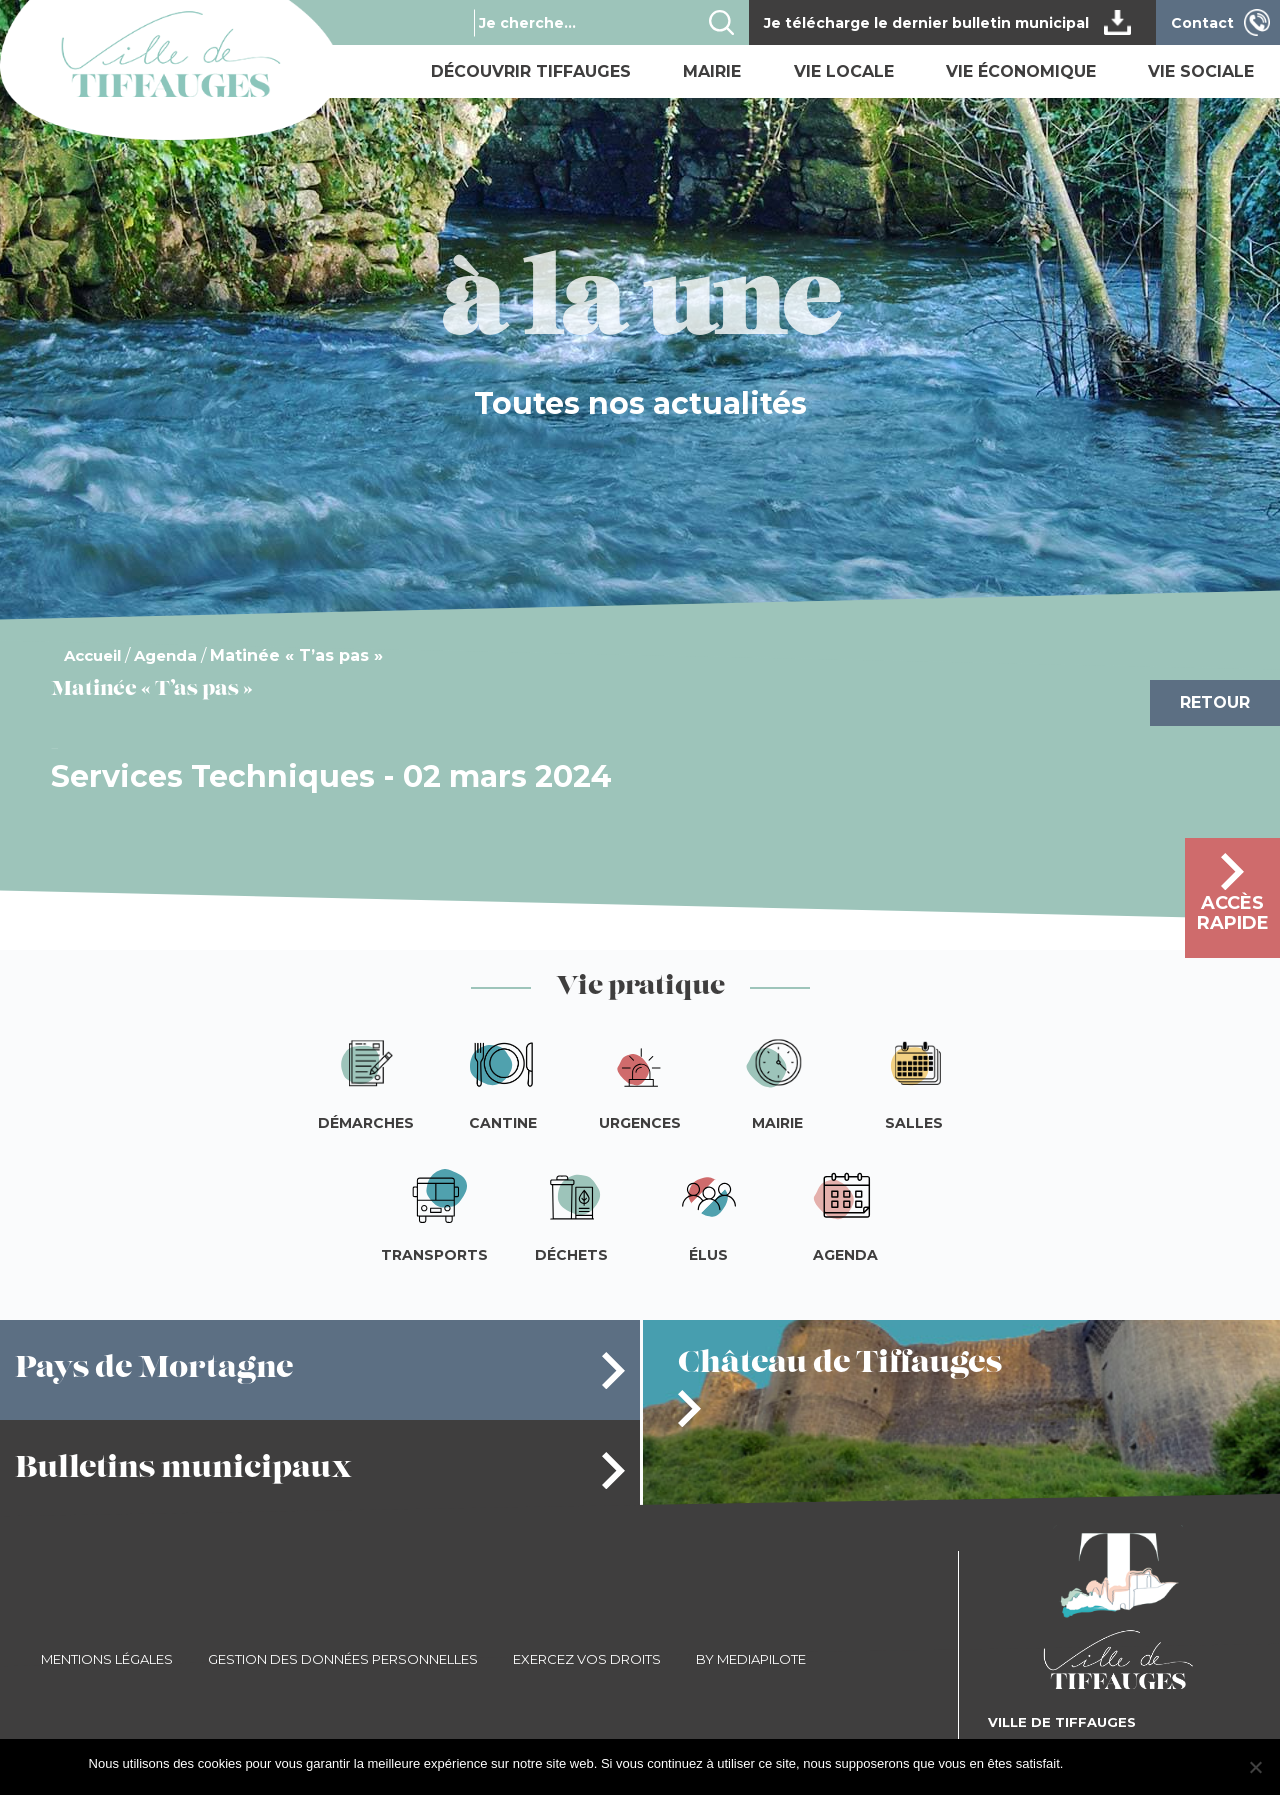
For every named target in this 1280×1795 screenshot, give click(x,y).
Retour (1215, 702)
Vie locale (844, 71)
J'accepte (1100, 1763)
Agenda (165, 655)
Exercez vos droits (587, 1659)
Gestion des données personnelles (343, 1659)
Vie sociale (1201, 71)
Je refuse (1164, 1763)
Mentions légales (107, 1659)
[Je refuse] (1255, 1767)
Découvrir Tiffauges (531, 71)
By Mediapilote (751, 1659)
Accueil (92, 655)
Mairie (712, 71)
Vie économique (1021, 71)
